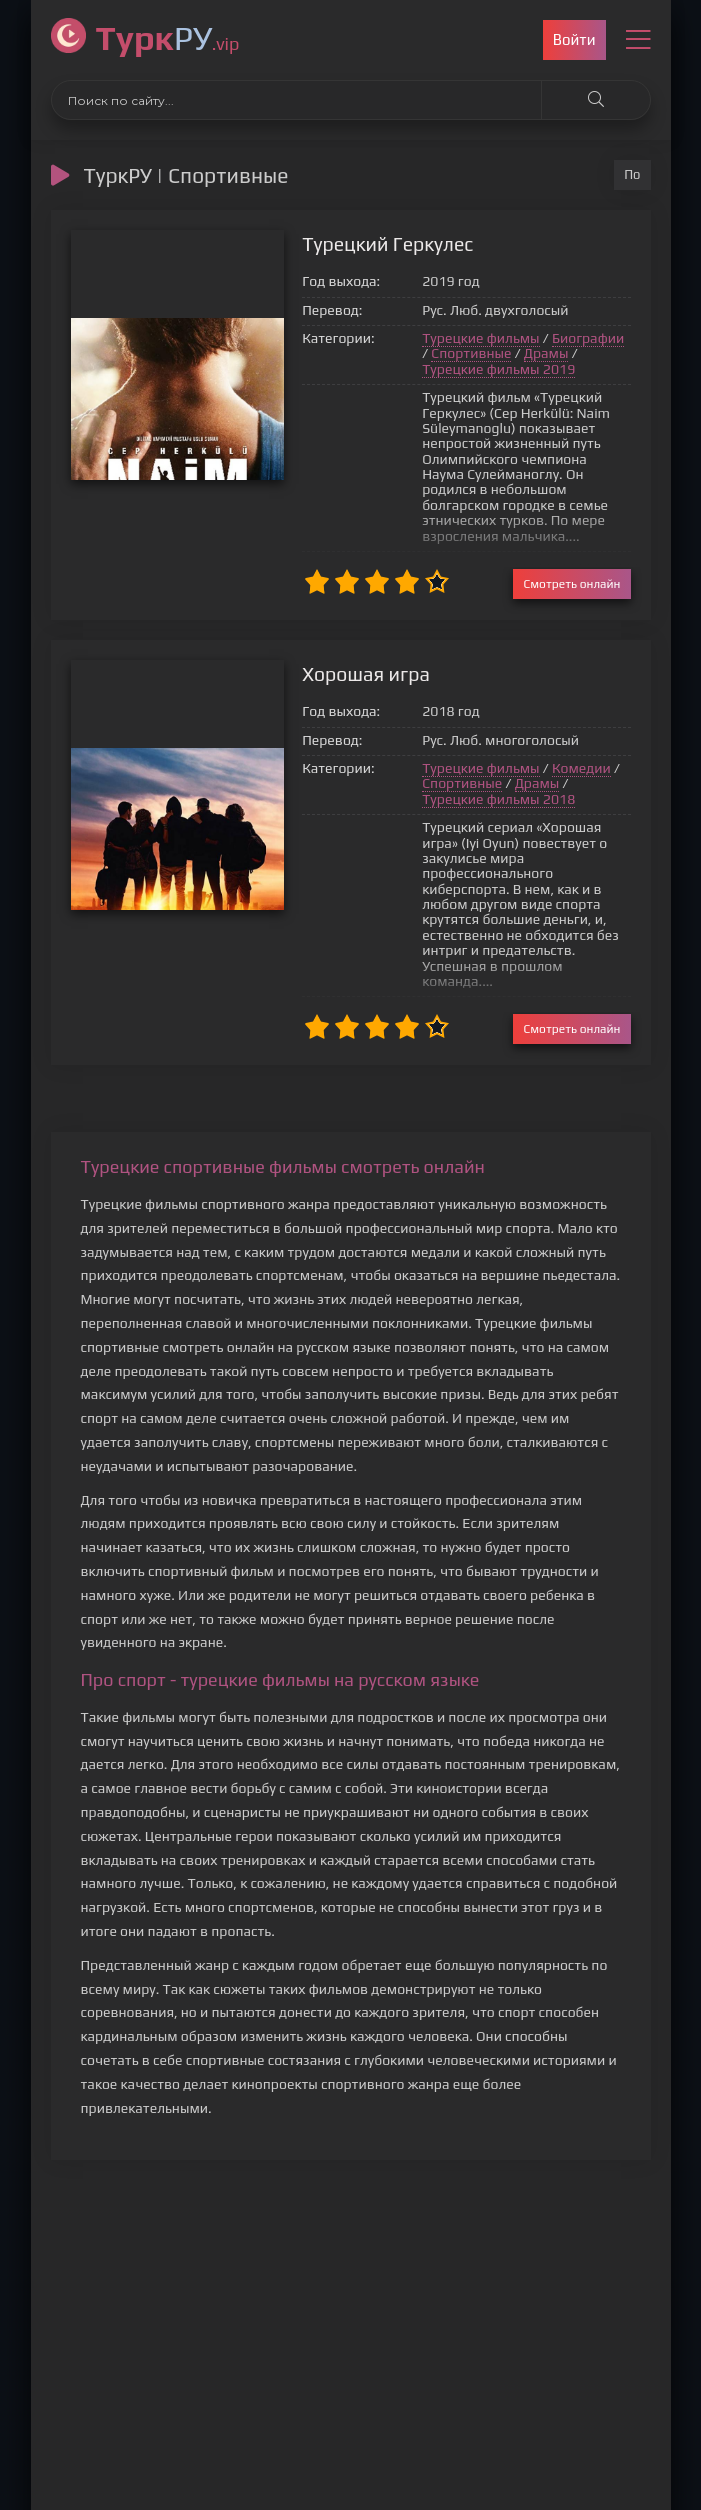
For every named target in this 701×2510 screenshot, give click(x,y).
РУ (168, 37)
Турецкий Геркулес (349, 244)
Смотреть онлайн (571, 554)
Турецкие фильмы (439, 339)
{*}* (156, 355)
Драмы (495, 354)
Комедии (539, 739)
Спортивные (421, 354)
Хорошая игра (327, 644)
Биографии (546, 339)
